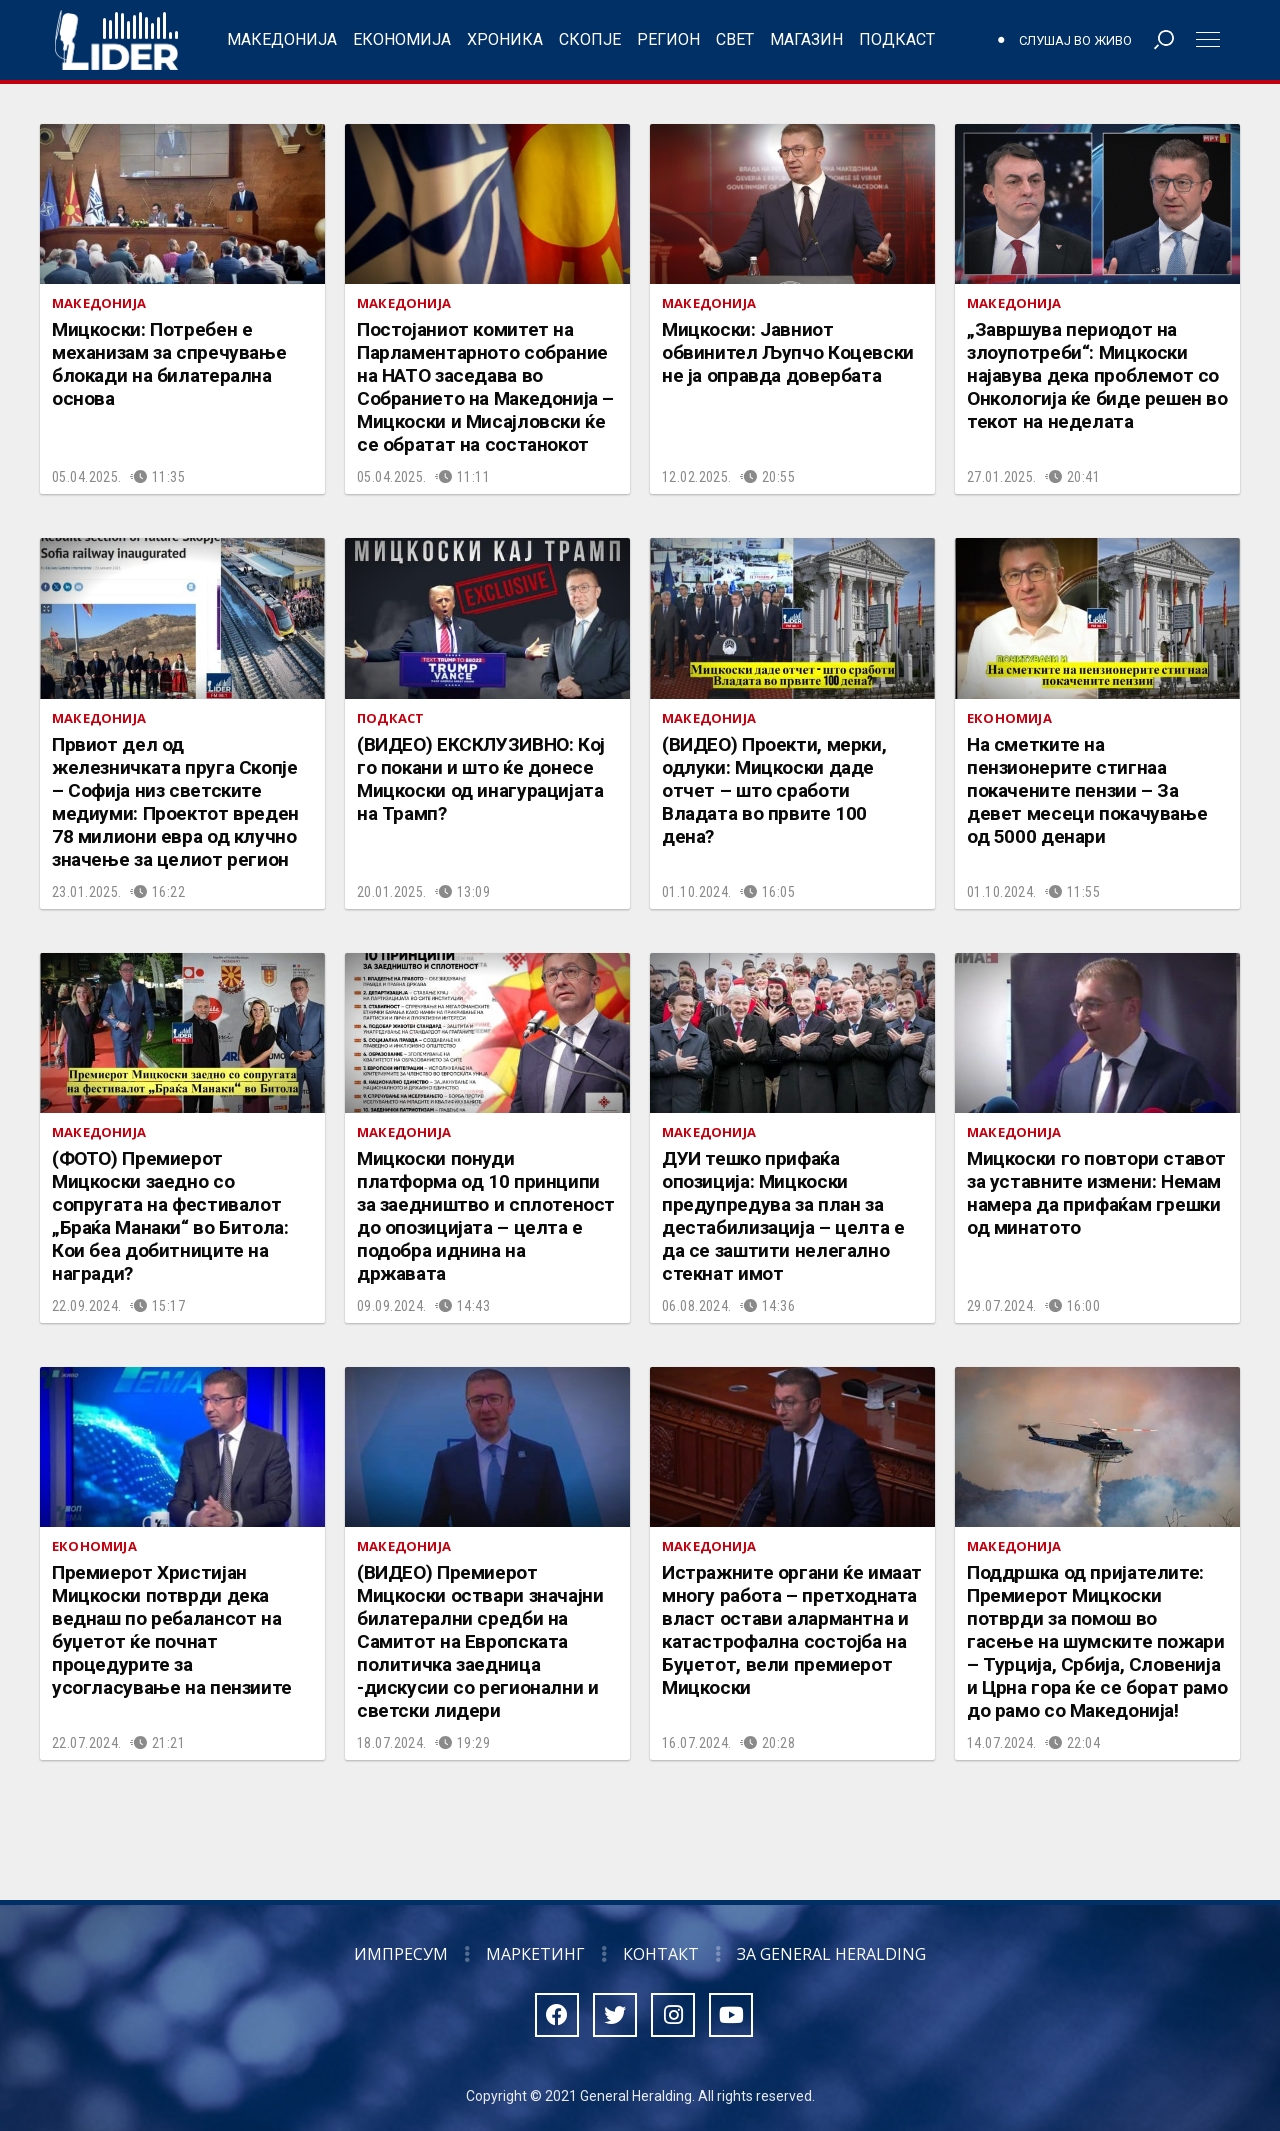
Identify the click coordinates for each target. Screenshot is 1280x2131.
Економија (402, 39)
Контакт (661, 1954)
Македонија (282, 39)
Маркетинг (535, 1954)
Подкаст (897, 39)
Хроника (505, 39)
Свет (735, 39)
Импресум (401, 1954)
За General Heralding (831, 1954)
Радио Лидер (116, 40)
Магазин (806, 39)
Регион (668, 39)
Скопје (590, 39)
